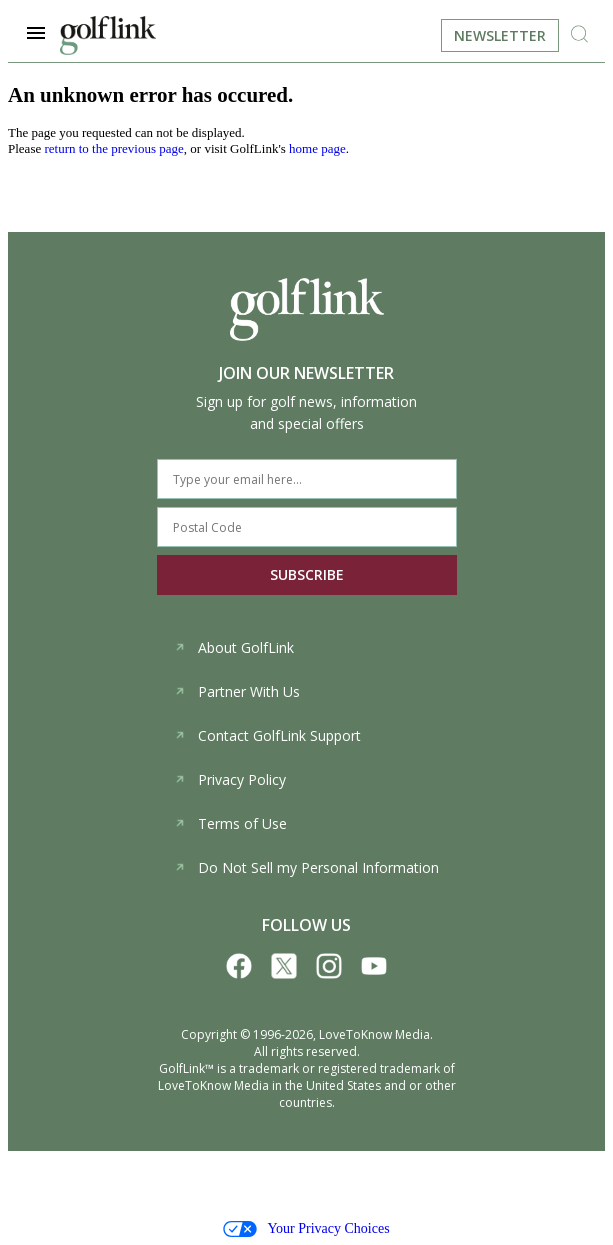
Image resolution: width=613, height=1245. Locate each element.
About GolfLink (234, 647)
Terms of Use (230, 823)
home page (317, 148)
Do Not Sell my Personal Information (306, 867)
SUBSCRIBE (307, 574)
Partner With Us (237, 691)
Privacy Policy (230, 779)
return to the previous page (113, 148)
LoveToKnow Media (374, 1034)
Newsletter (500, 35)
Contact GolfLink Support (267, 735)
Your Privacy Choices (306, 1229)
